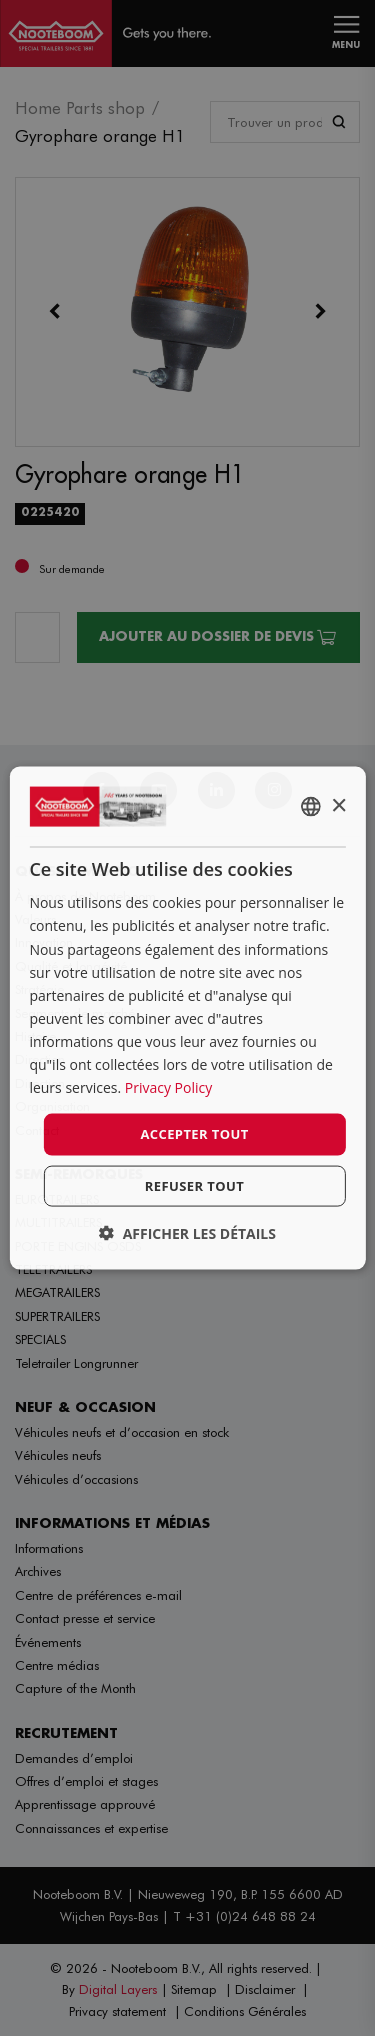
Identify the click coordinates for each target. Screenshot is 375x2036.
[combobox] (311, 807)
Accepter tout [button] (194, 1134)
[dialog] (187, 1018)
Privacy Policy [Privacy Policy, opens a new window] (168, 1087)
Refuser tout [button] (194, 1185)
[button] (187, 1232)
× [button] (338, 805)
